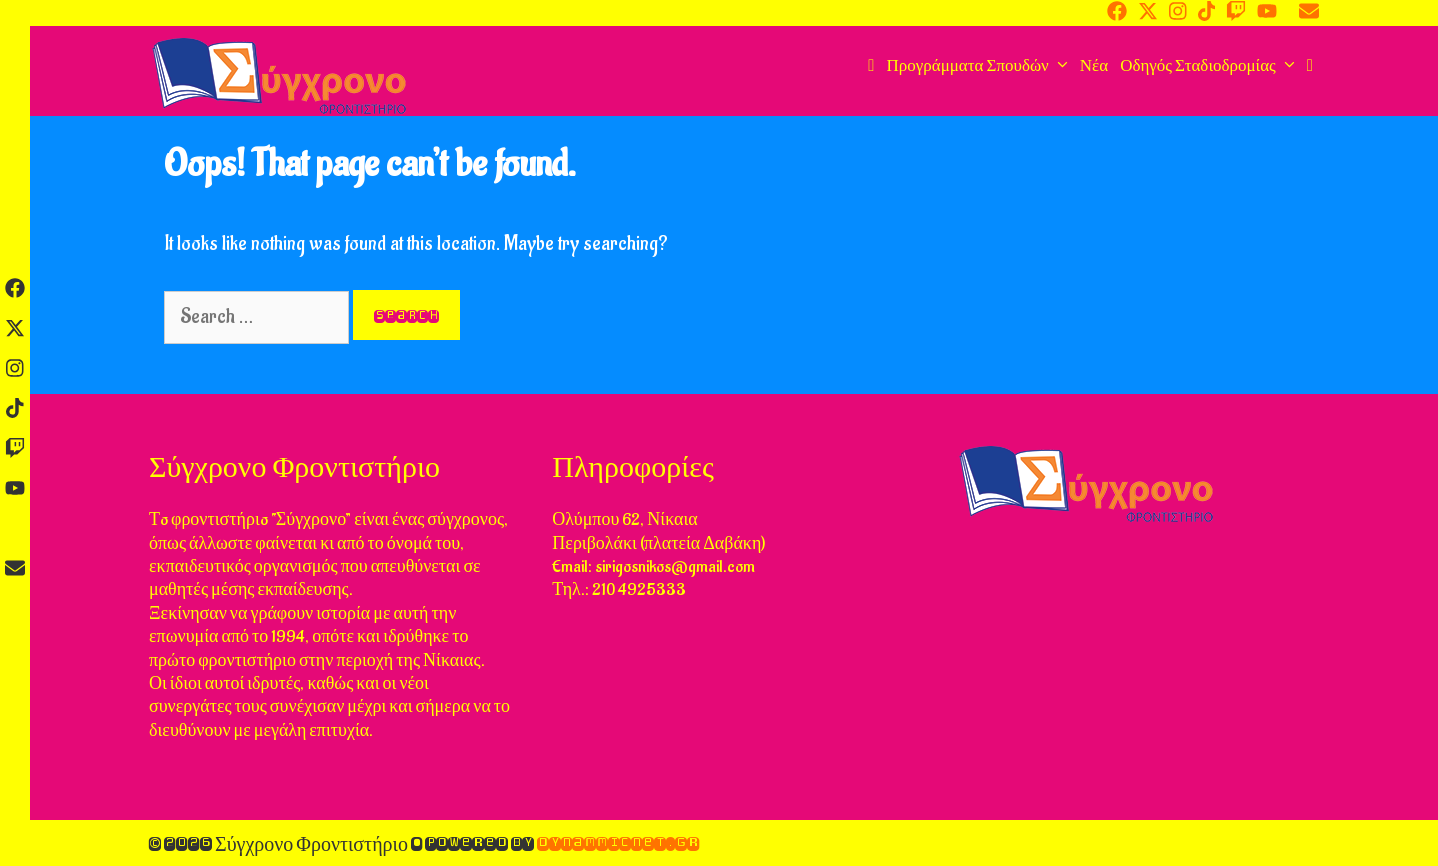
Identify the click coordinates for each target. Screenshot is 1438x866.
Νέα (1094, 66)
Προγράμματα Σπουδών (979, 66)
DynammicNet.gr (618, 842)
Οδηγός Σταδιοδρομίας (1210, 66)
